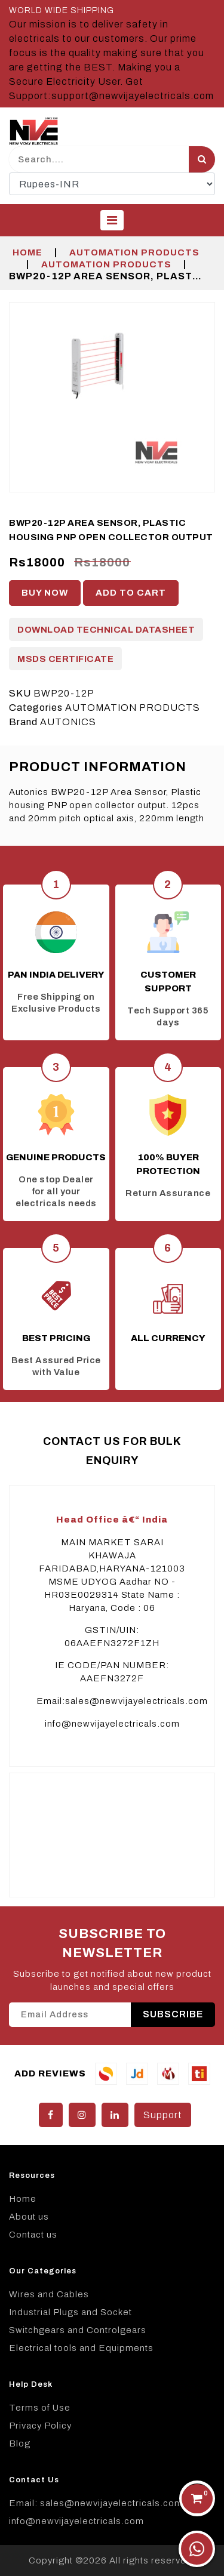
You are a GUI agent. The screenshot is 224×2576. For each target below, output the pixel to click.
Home (27, 252)
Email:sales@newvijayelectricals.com (122, 1701)
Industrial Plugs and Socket (70, 2312)
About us (29, 2216)
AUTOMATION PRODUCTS (134, 252)
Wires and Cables (49, 2294)
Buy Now (45, 592)
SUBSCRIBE (173, 2014)
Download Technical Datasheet (106, 629)
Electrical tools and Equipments (81, 2348)
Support (162, 2115)
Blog (19, 2443)
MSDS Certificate (65, 659)
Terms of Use (39, 2407)
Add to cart (131, 592)
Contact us (33, 2234)
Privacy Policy (40, 2425)
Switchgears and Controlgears (77, 2330)
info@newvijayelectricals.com (112, 1723)
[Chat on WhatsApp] (197, 2549)
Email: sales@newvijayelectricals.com (96, 2503)
